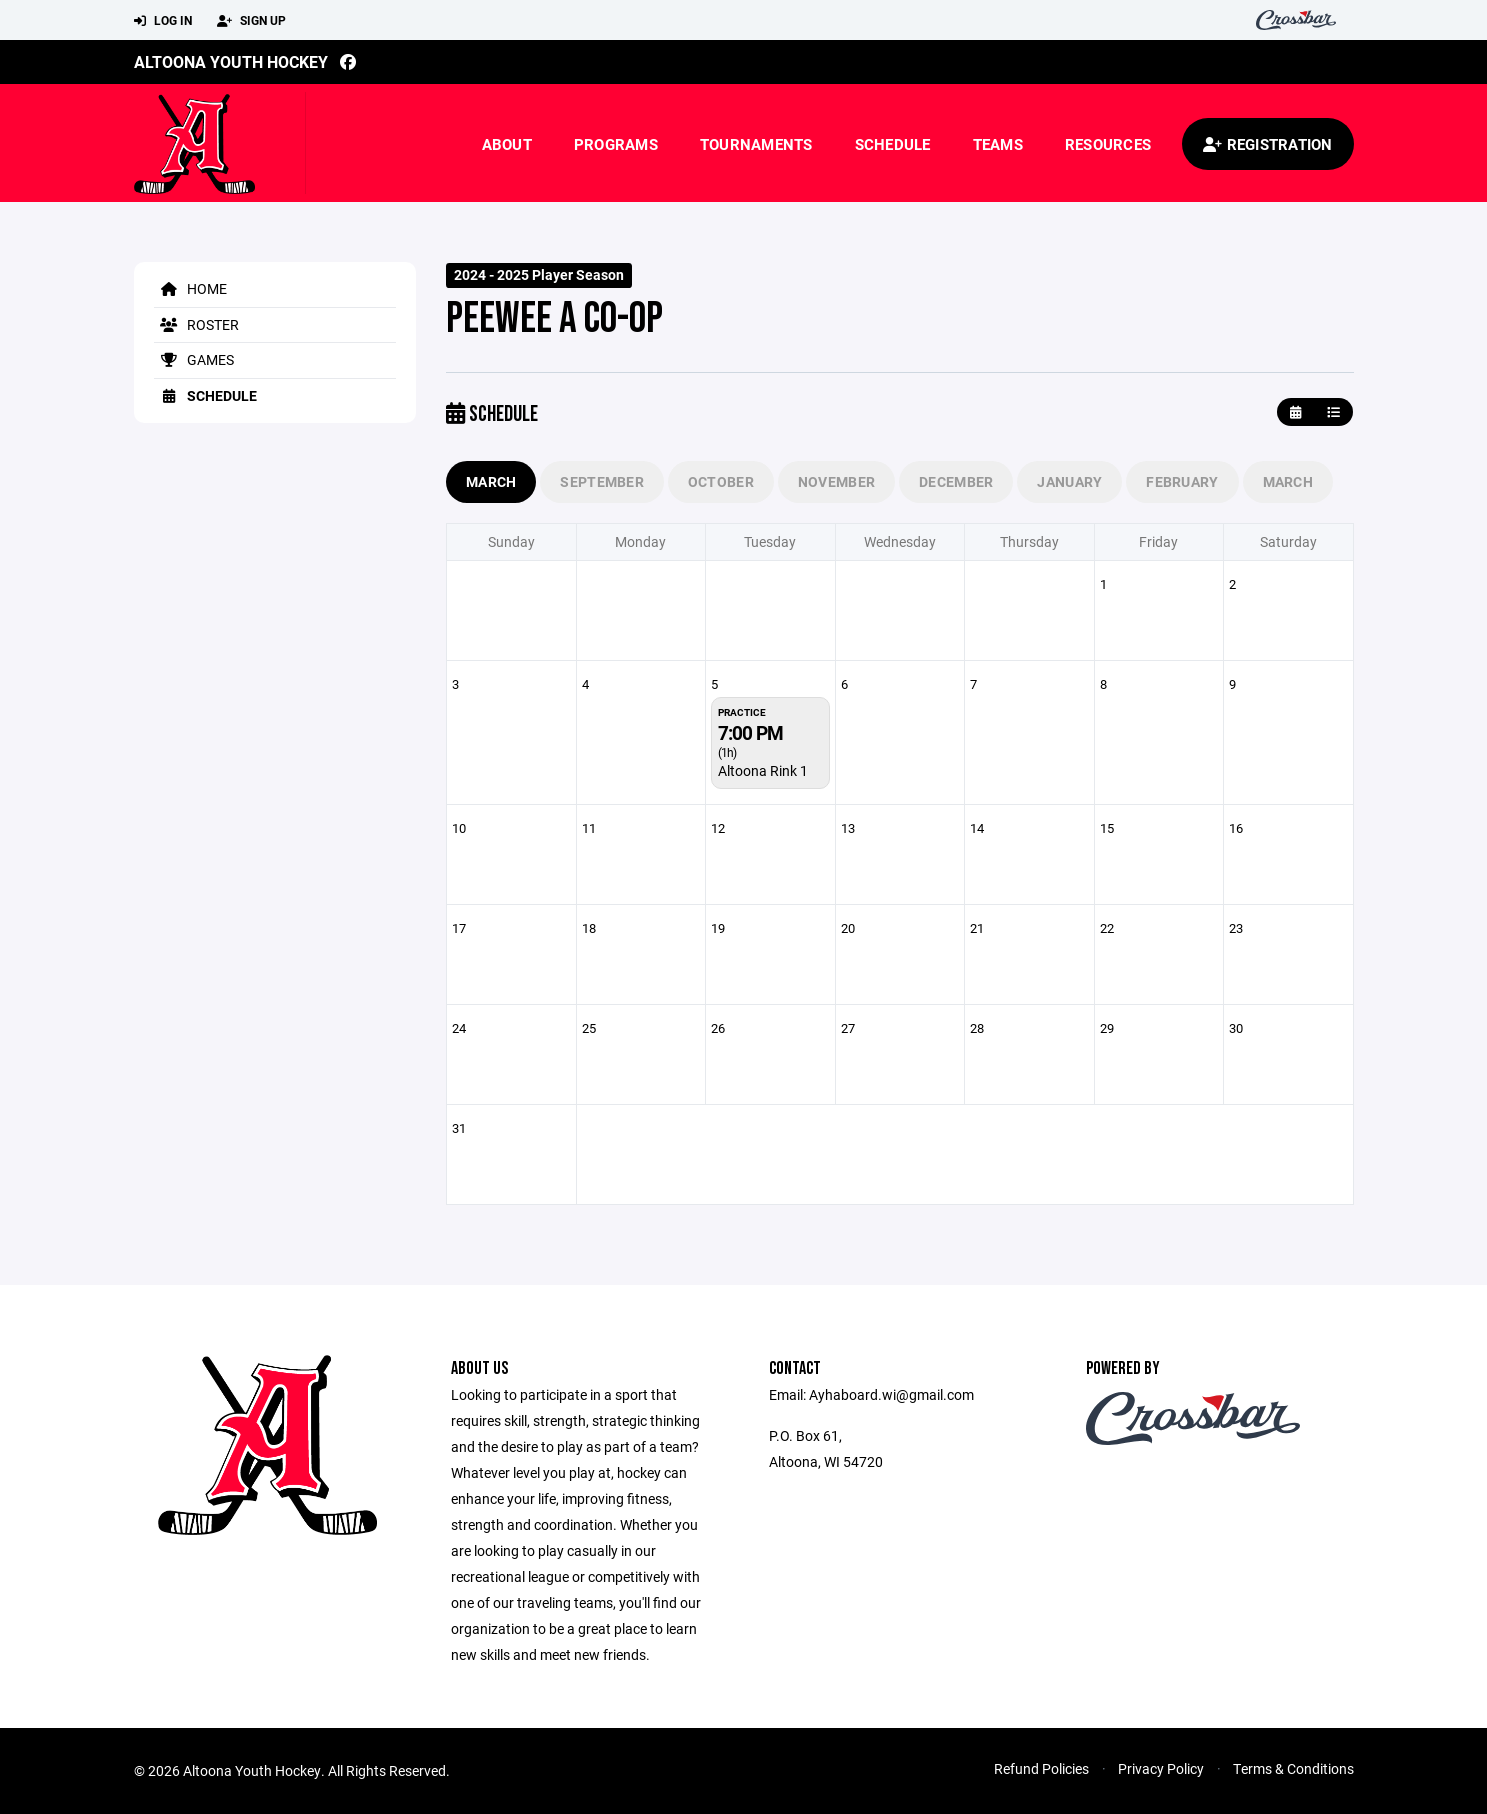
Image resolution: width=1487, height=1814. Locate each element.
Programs (616, 144)
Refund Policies (1041, 1768)
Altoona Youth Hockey (231, 61)
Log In (163, 21)
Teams (998, 144)
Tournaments (756, 144)
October (721, 481)
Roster (196, 324)
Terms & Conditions (1293, 1768)
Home (190, 288)
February (1182, 481)
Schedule (893, 144)
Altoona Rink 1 (763, 770)
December (956, 481)
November (836, 481)
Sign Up (251, 21)
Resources (1108, 144)
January (1069, 481)
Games (194, 359)
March (491, 481)
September (602, 481)
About (507, 144)
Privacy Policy (1161, 1768)
